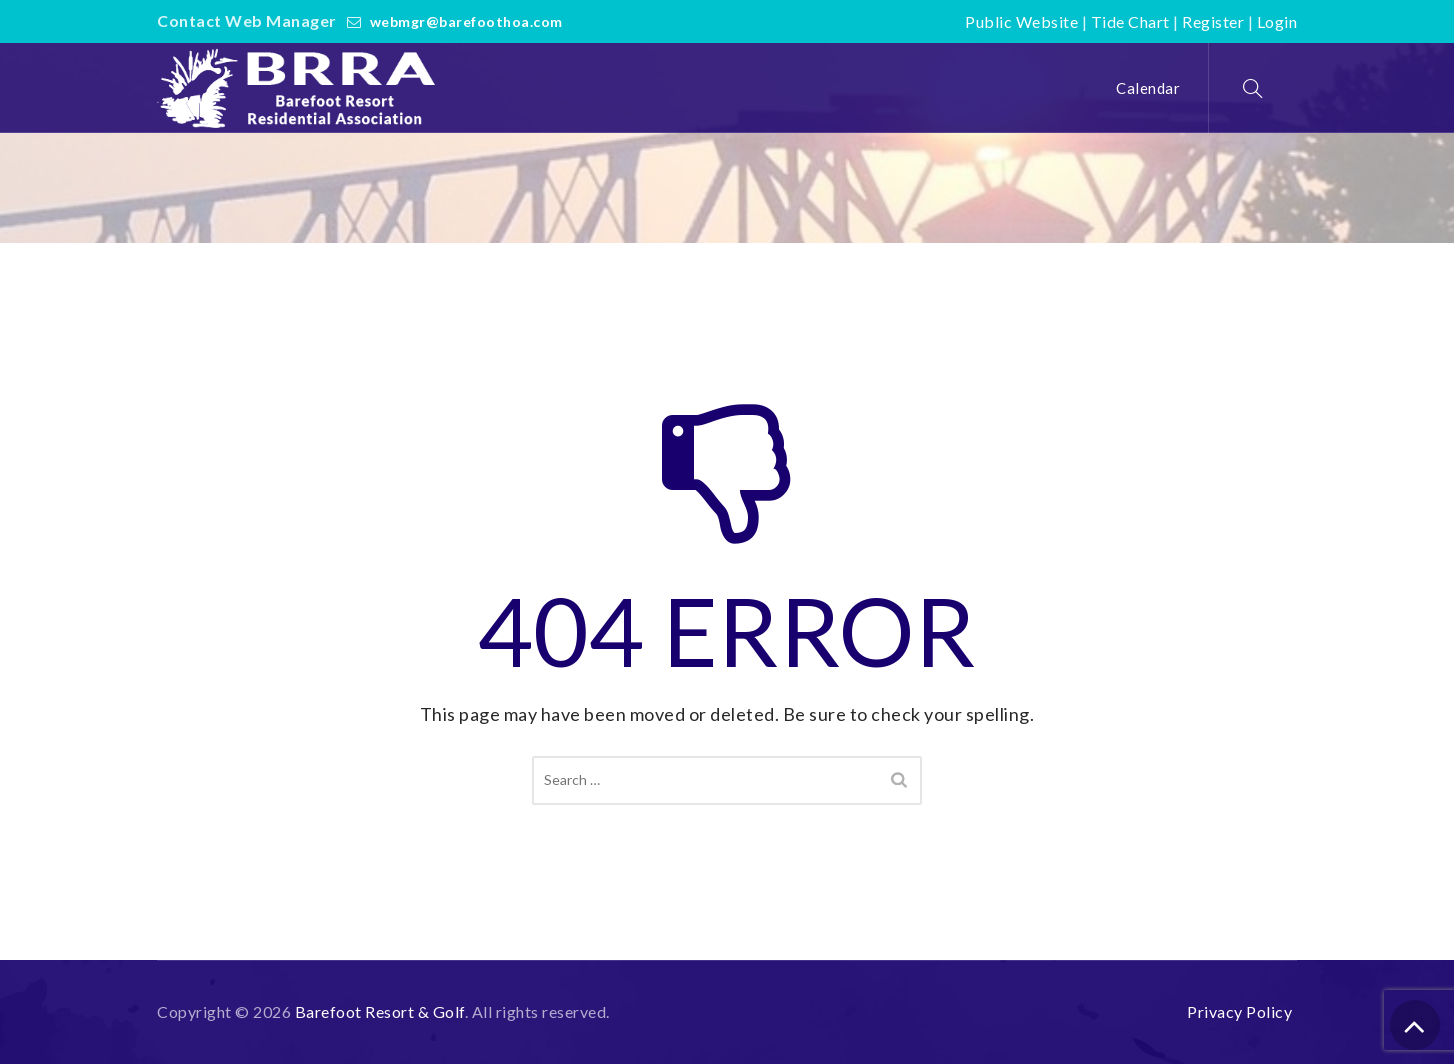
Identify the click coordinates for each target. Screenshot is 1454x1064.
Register (1213, 21)
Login (1277, 21)
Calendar (1148, 88)
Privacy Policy (1239, 1011)
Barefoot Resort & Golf (380, 1011)
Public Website (1021, 21)
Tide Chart (1130, 21)
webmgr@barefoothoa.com (466, 21)
